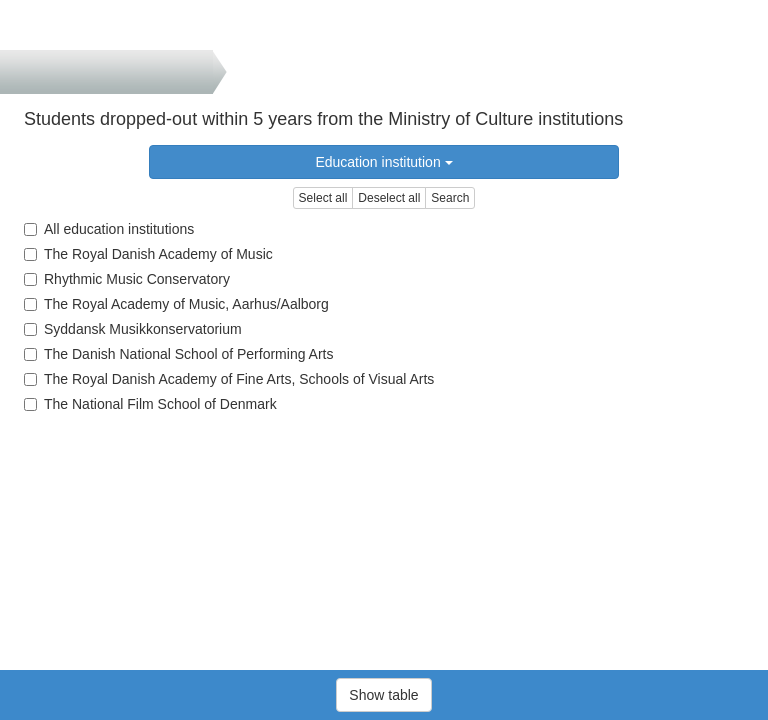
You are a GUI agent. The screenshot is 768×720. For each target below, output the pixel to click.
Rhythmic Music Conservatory (127, 279)
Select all (323, 198)
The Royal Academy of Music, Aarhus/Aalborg (176, 304)
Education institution (383, 162)
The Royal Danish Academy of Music (148, 254)
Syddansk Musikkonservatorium (133, 329)
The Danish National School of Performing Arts (178, 354)
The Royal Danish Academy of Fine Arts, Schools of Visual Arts (229, 379)
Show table (383, 695)
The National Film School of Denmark (150, 404)
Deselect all (389, 198)
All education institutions (109, 229)
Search (450, 198)
